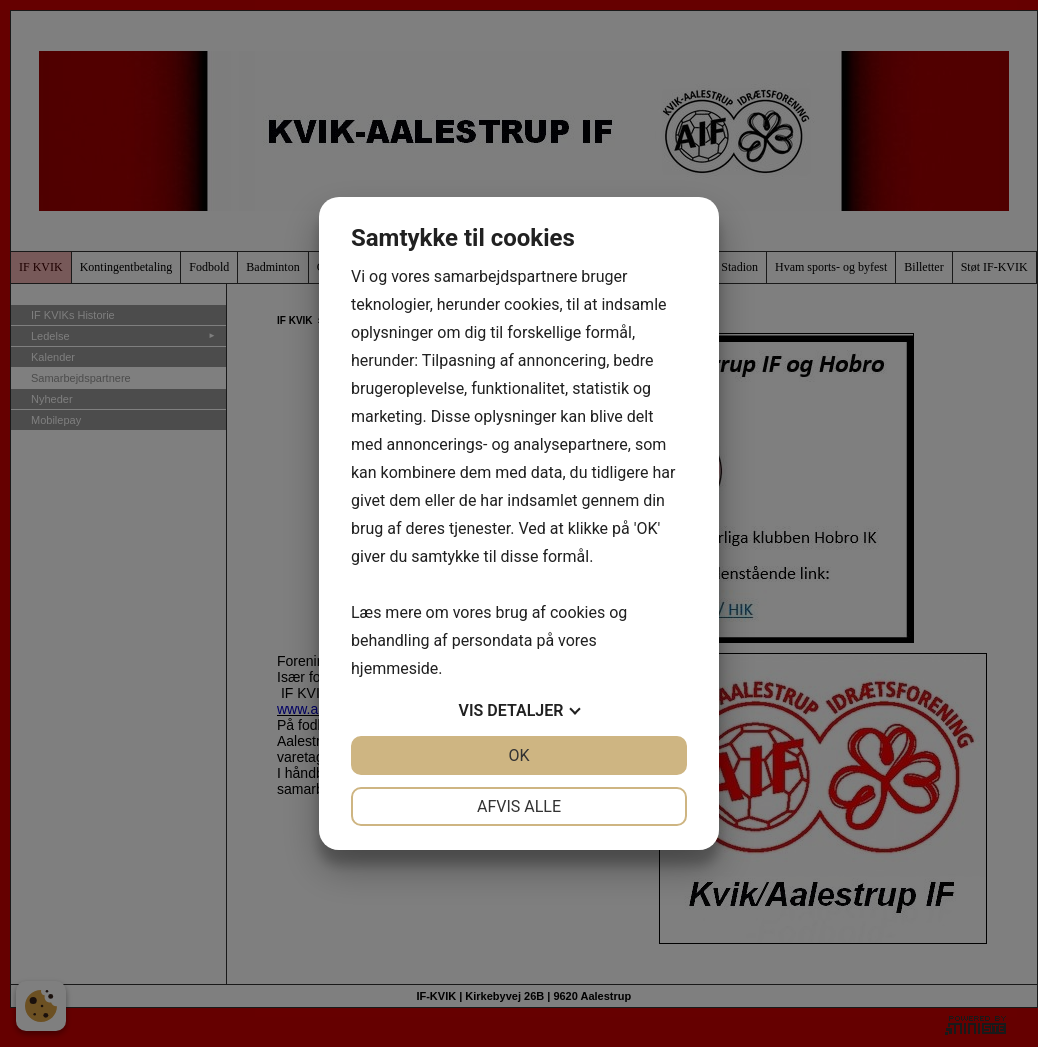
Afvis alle (519, 806)
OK (518, 755)
